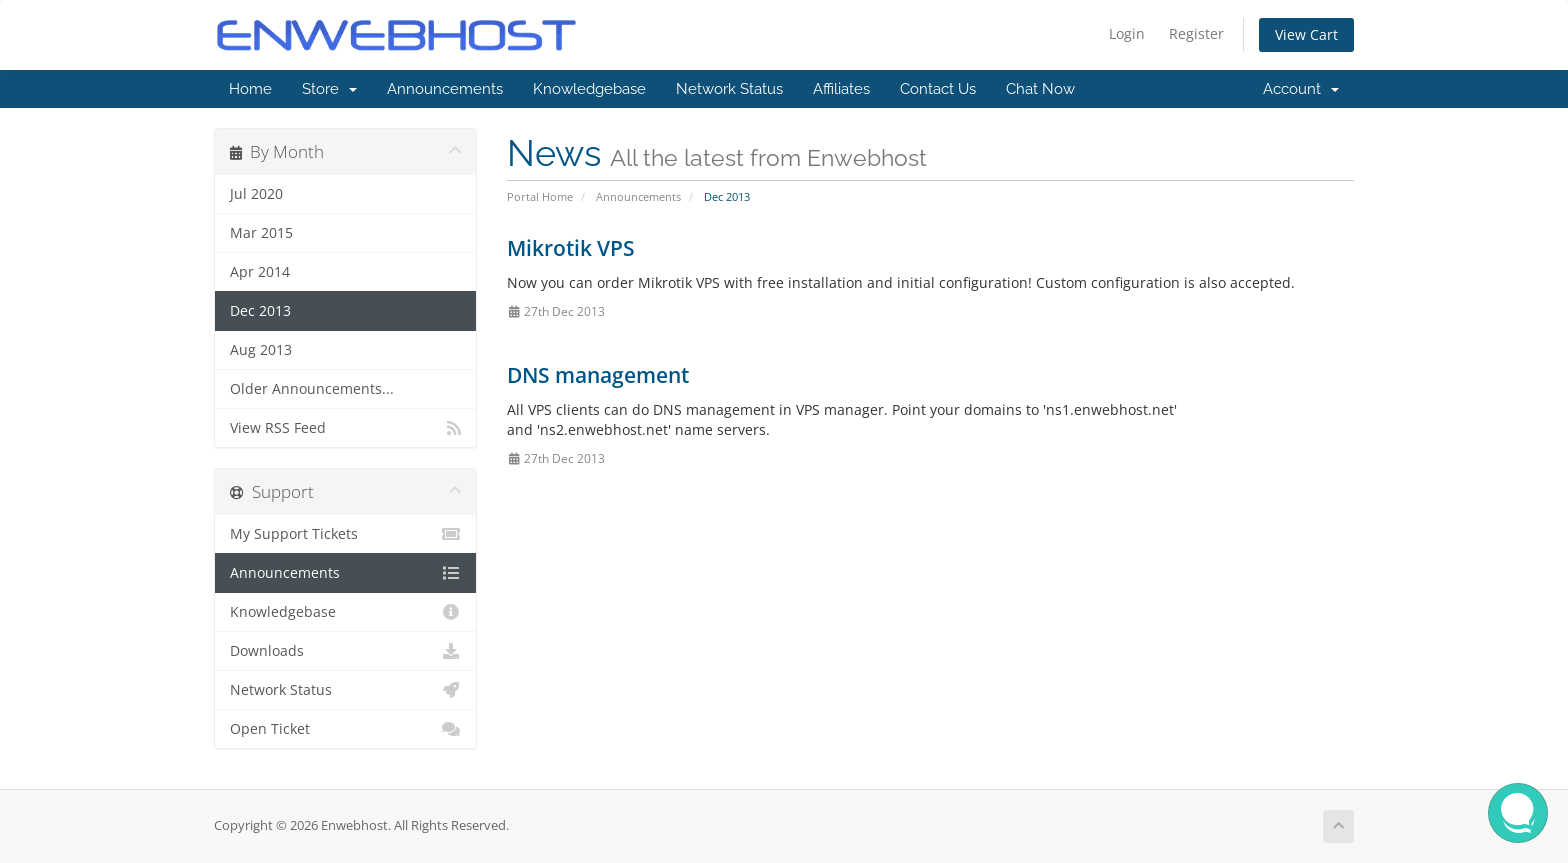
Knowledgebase (589, 89)
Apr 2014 (260, 272)
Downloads (345, 651)
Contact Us (938, 89)
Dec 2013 (260, 311)
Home (250, 89)
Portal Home (540, 196)
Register (1196, 33)
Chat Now (1040, 89)
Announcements (445, 89)
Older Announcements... (312, 389)
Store (329, 89)
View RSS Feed (345, 428)
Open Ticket (345, 729)
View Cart (1306, 34)
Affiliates (841, 89)
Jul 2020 (256, 194)
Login (1127, 33)
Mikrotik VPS (571, 248)
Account (1301, 89)
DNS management (598, 375)
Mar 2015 (261, 233)
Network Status (729, 89)
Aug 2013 (261, 350)
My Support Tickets (345, 534)
